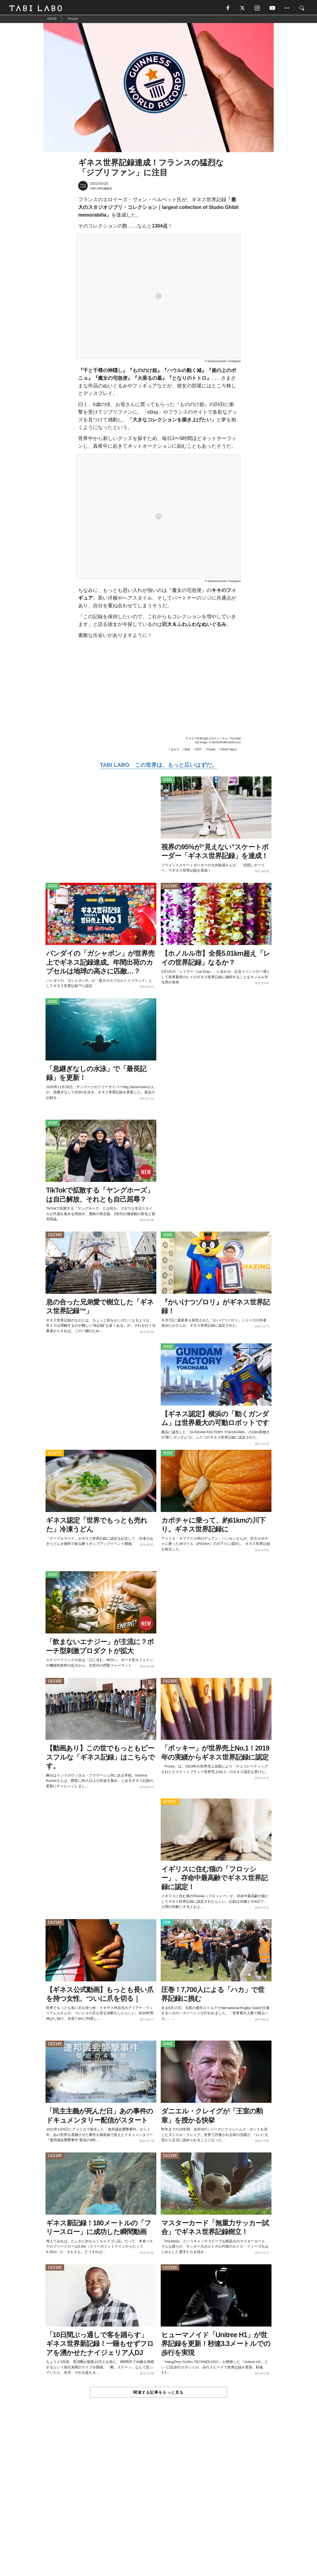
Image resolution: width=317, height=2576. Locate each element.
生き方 (175, 750)
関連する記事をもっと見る (158, 2393)
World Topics (229, 750)
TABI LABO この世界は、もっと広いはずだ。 (158, 766)
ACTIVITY (54, 1454)
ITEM (167, 1924)
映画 (187, 750)
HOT (198, 750)
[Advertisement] (158, 2500)
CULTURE (170, 888)
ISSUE (167, 781)
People (211, 750)
